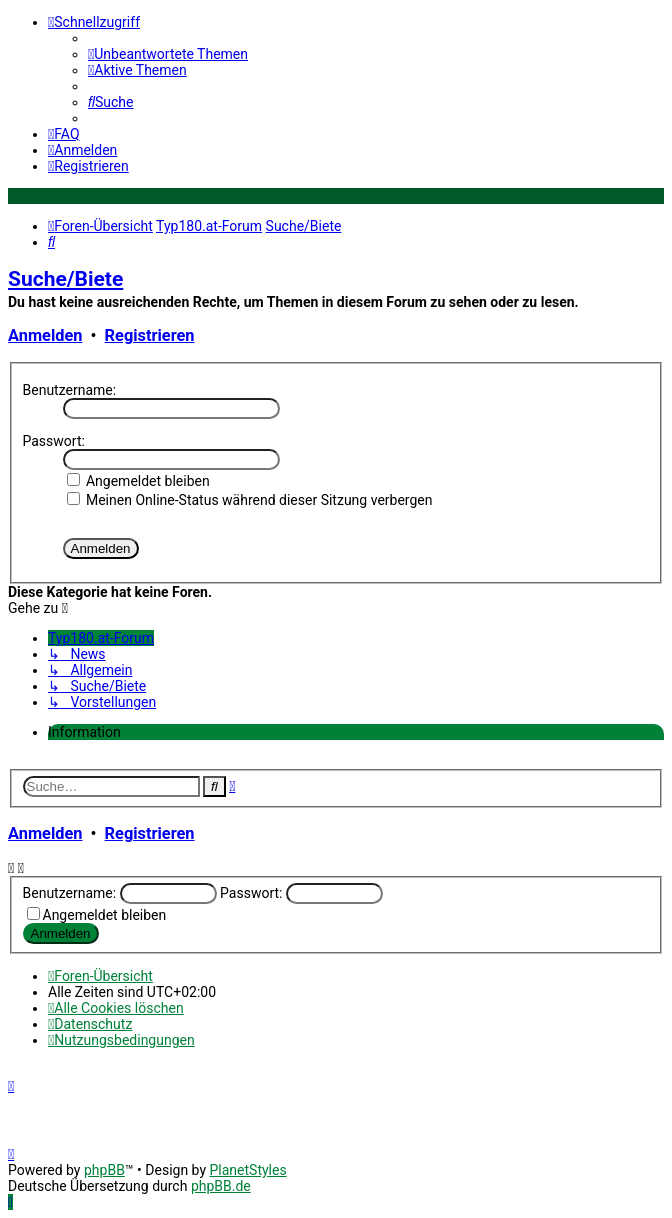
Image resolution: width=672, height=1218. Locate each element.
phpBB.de (221, 1186)
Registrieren (150, 335)
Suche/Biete (65, 279)
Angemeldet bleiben (138, 481)
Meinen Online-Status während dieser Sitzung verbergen (250, 500)
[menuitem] (168, 54)
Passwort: (54, 441)
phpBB (104, 1170)
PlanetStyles (247, 1170)
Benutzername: (70, 390)
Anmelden (45, 335)
